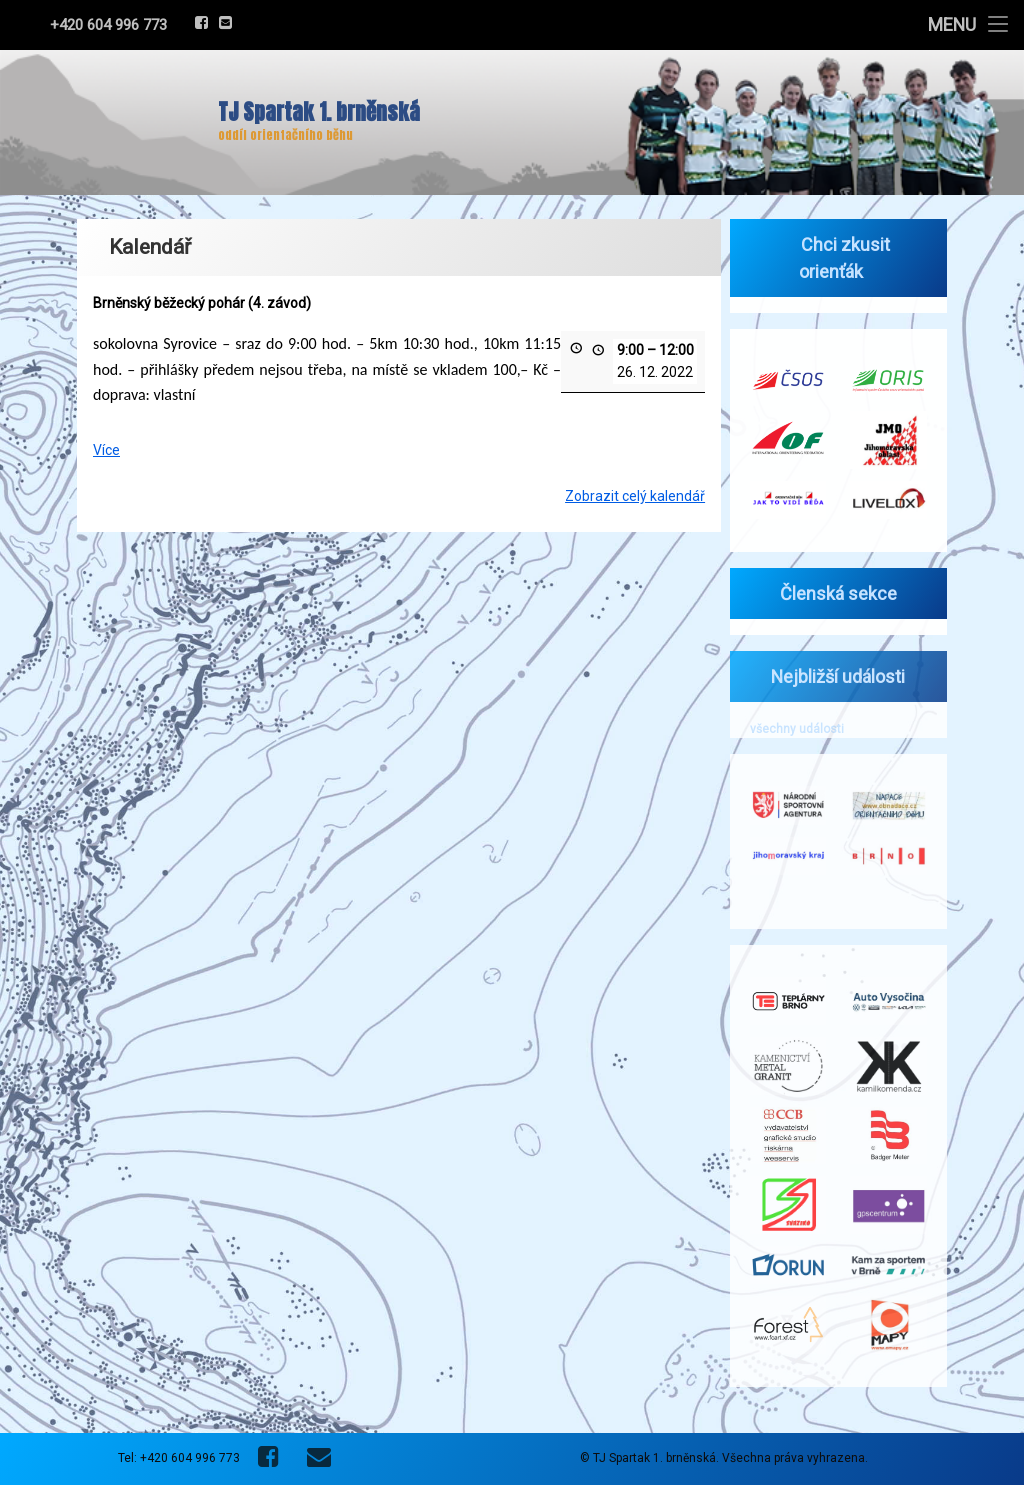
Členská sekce (833, 593)
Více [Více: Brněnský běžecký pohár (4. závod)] (106, 443)
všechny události (791, 729)
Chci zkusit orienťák (840, 258)
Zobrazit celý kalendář (635, 489)
